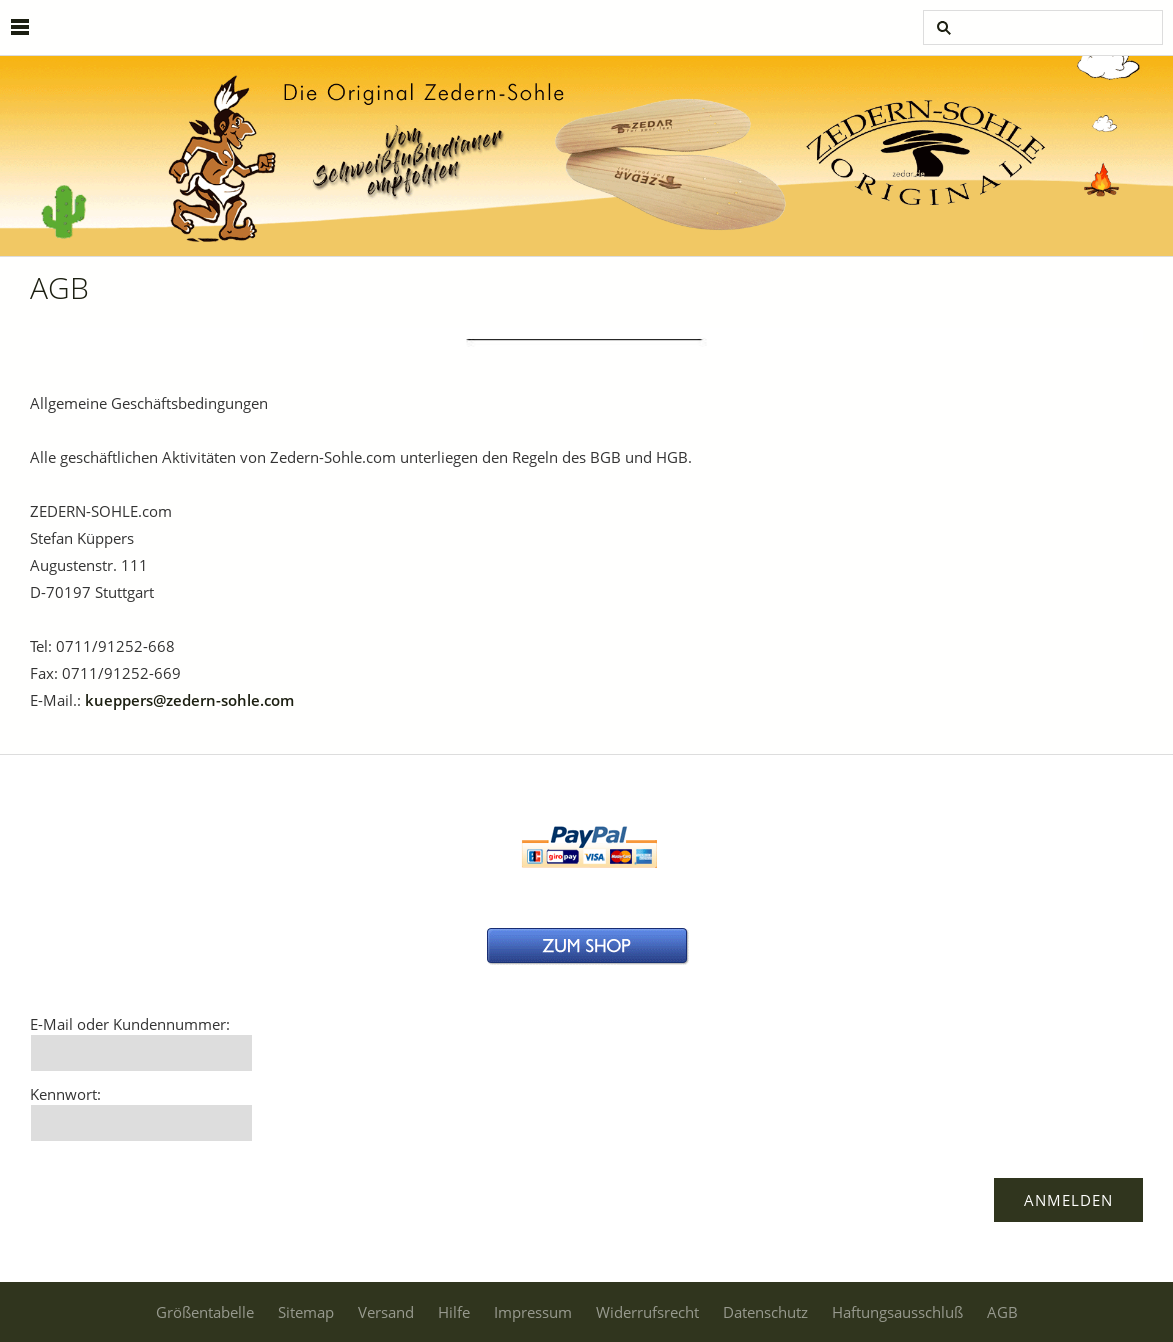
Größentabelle (205, 1312)
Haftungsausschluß (897, 1312)
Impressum (533, 1312)
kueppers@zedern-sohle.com (189, 700)
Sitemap (306, 1312)
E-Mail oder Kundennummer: (130, 1024)
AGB (1002, 1312)
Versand (386, 1312)
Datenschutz (765, 1312)
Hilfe (454, 1312)
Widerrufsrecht (647, 1312)
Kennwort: (65, 1094)
